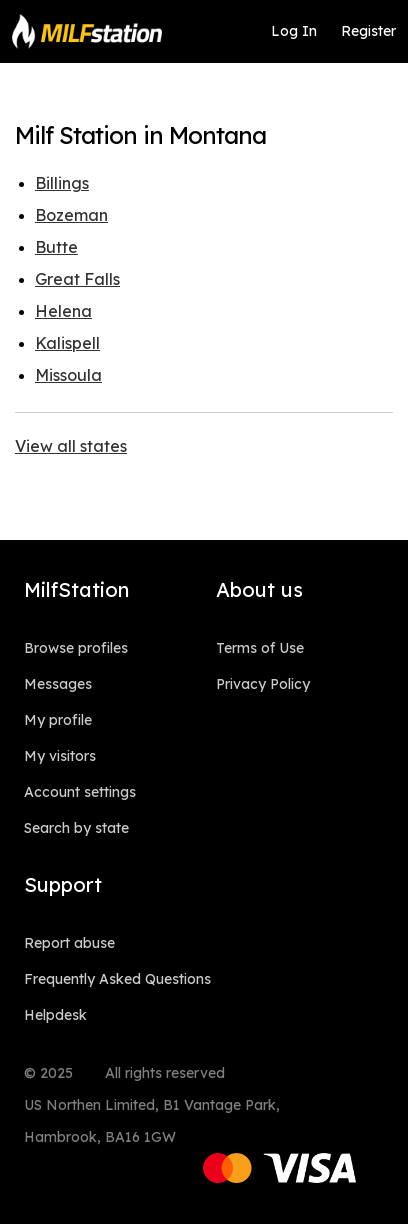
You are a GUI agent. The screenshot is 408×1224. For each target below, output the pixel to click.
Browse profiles (76, 648)
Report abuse (69, 943)
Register (368, 31)
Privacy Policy (263, 684)
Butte (56, 247)
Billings (62, 183)
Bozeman (71, 215)
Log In (294, 31)
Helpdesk (55, 1015)
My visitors (60, 756)
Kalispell (67, 343)
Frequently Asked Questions (117, 979)
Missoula (68, 375)
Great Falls (77, 279)
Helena (63, 311)
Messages (58, 684)
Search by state (76, 828)
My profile (58, 720)
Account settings (80, 792)
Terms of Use (260, 648)
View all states (71, 446)
